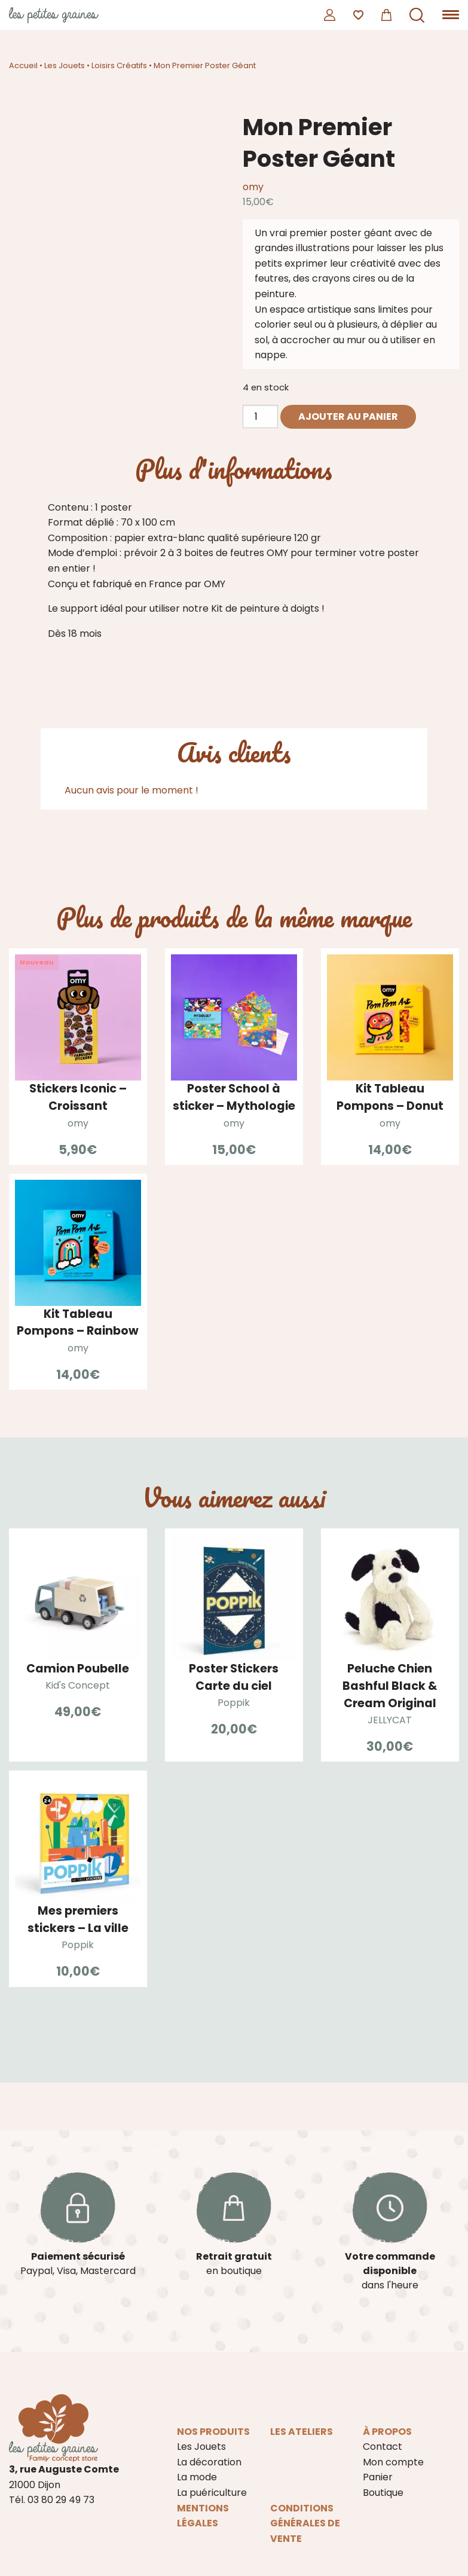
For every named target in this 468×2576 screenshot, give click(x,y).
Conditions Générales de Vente (305, 2523)
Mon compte (393, 2462)
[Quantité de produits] (260, 416)
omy (253, 187)
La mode (197, 2477)
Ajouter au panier (348, 416)
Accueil (23, 65)
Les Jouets (64, 65)
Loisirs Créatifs (119, 65)
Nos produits (213, 2431)
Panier (378, 2477)
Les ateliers (301, 2431)
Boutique (383, 2492)
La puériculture (212, 2492)
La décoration (209, 2462)
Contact (382, 2446)
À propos (387, 2431)
